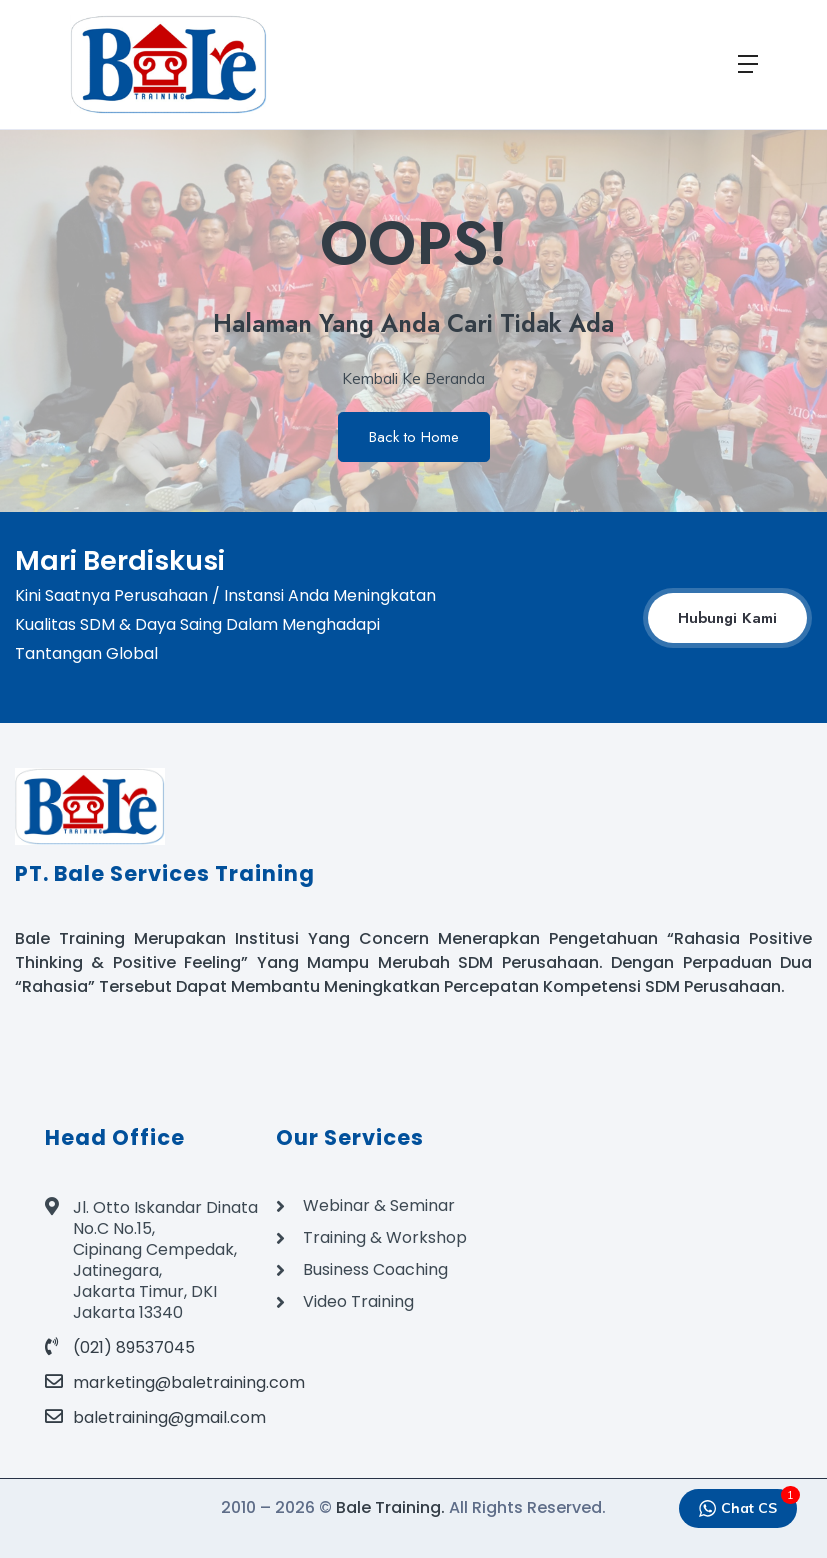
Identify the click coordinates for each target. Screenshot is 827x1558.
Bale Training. (390, 1507)
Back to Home (414, 437)
